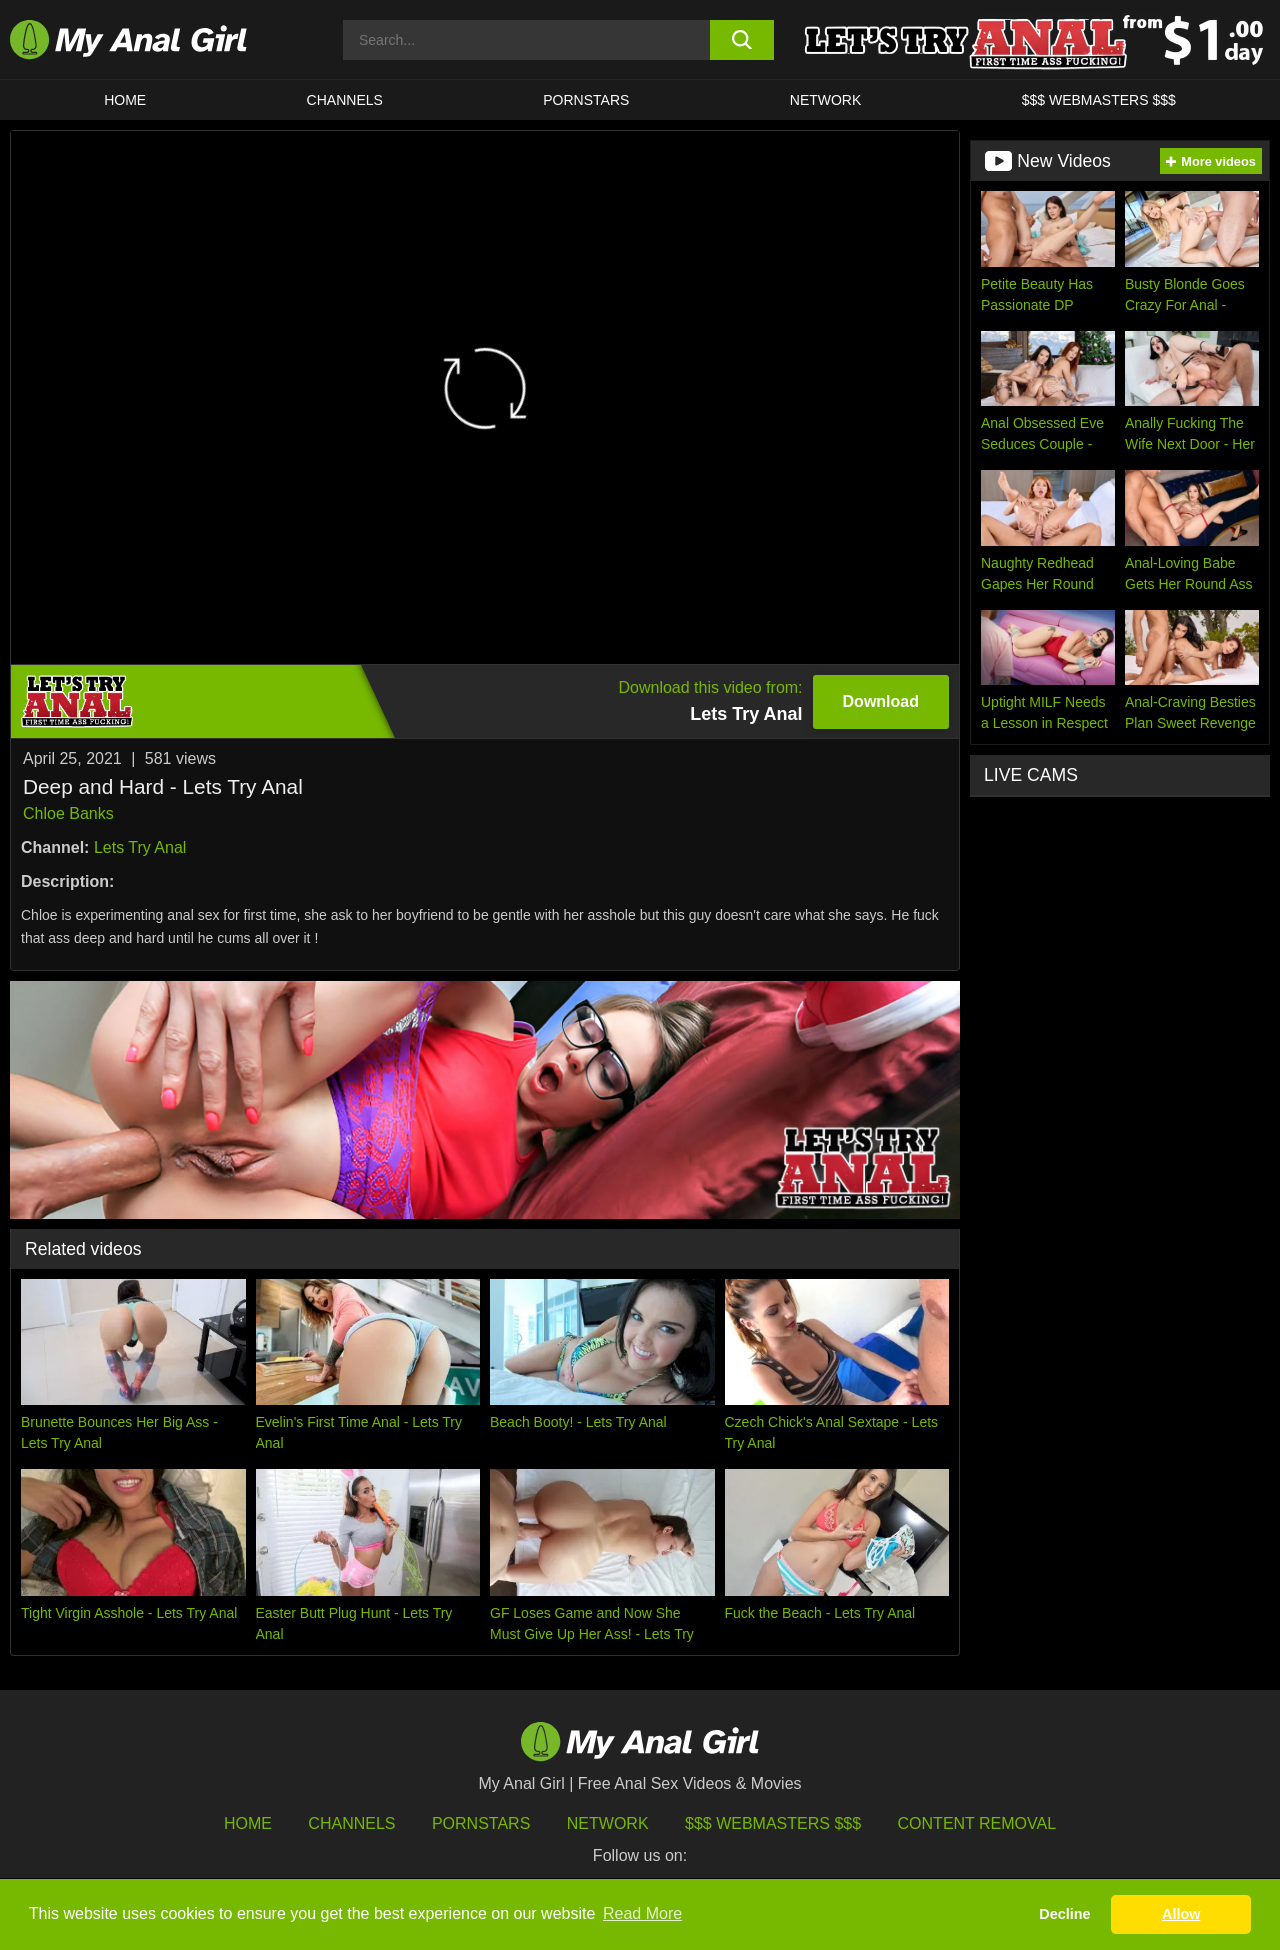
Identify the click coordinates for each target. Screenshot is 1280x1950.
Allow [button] (1181, 1914)
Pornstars (586, 100)
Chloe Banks (68, 813)
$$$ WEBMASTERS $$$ (1099, 100)
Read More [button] (642, 1913)
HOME (125, 100)
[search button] (742, 40)
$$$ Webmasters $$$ (773, 1823)
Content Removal (977, 1823)
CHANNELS (345, 100)
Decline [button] (1064, 1914)
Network (826, 100)
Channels (351, 1823)
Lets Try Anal (140, 847)
